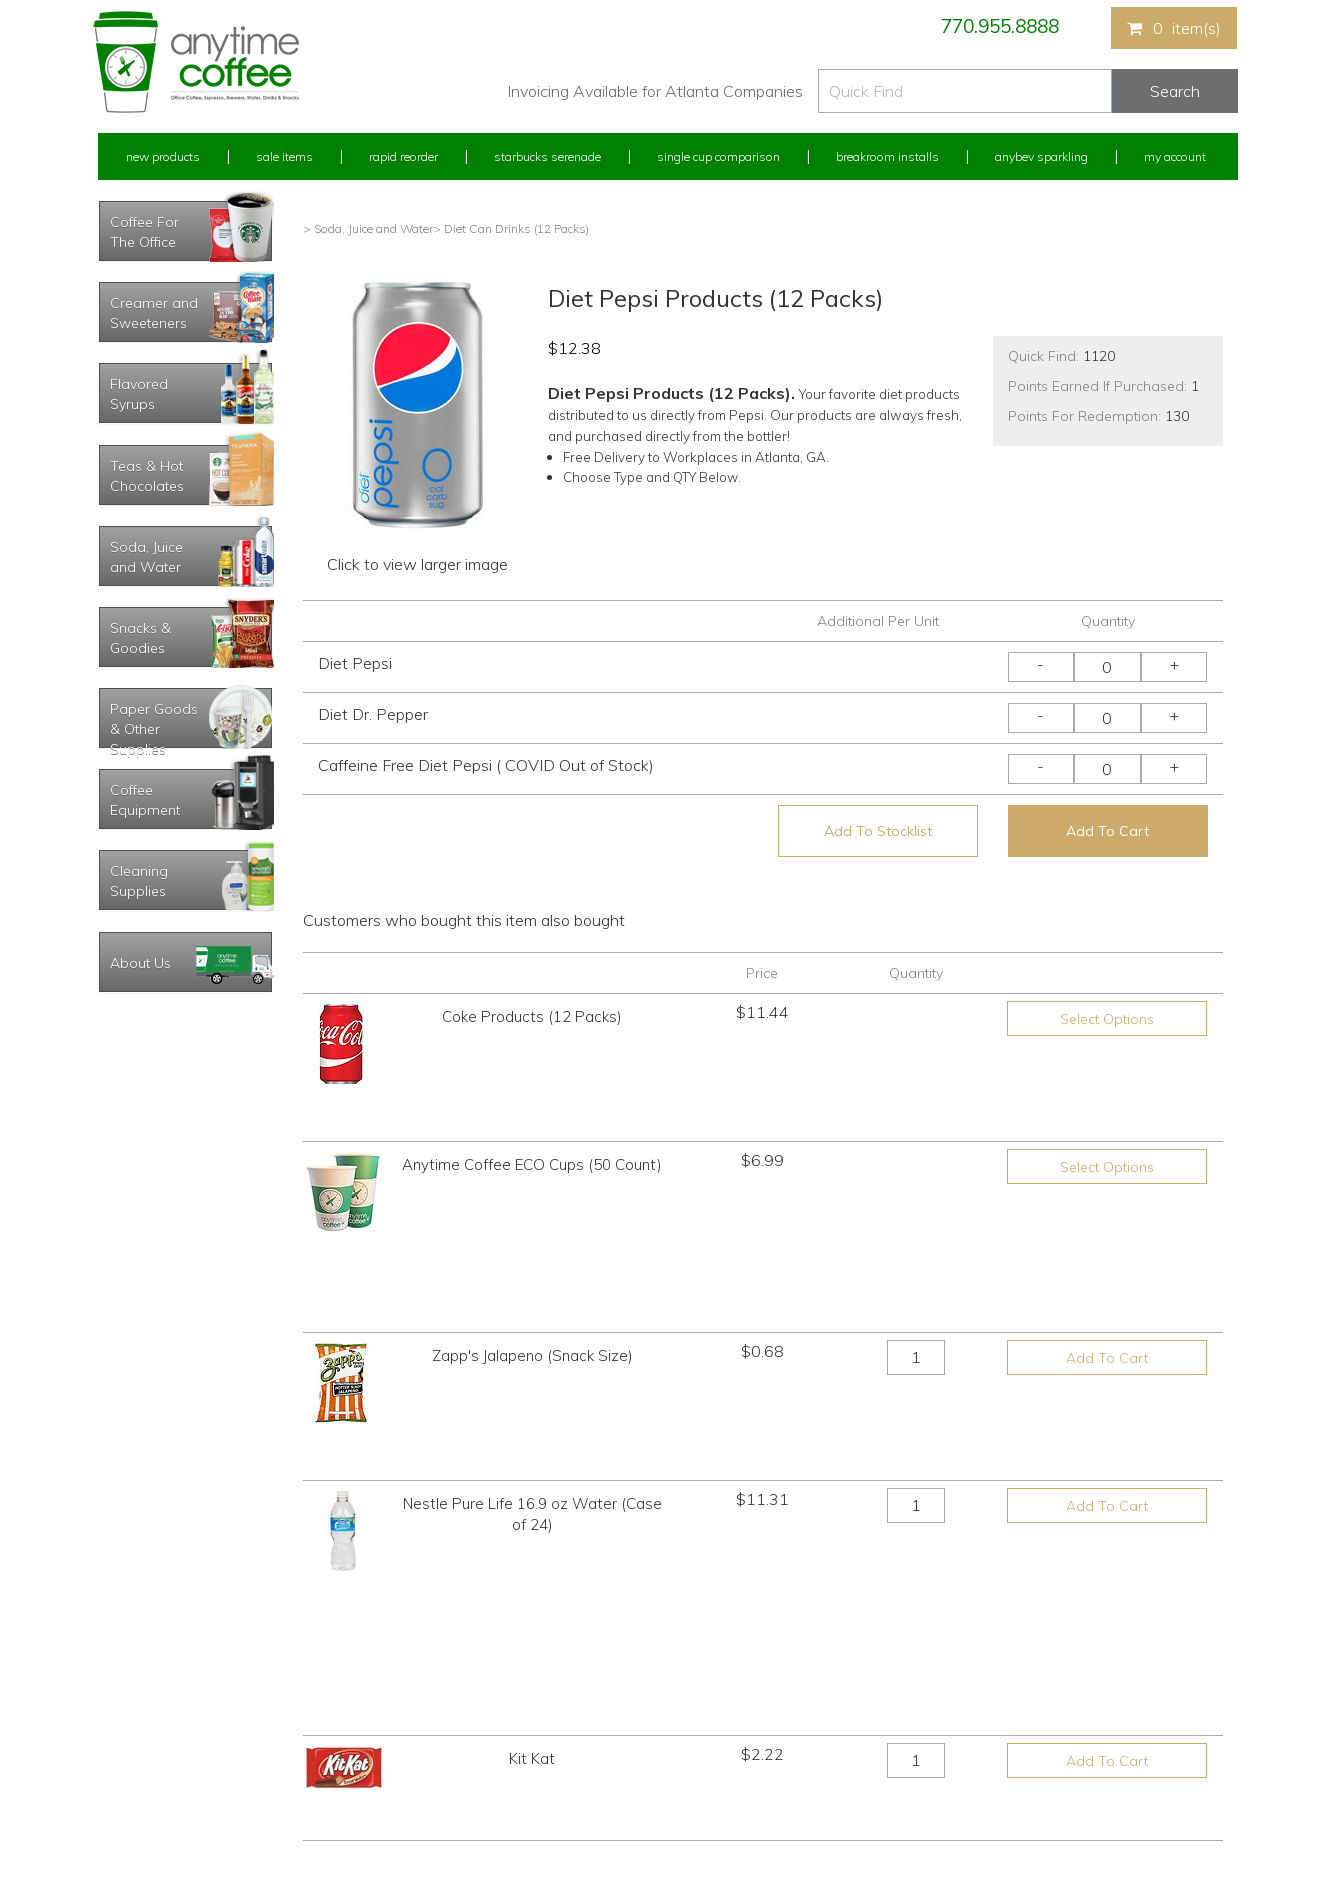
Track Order (129, 1801)
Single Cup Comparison (718, 156)
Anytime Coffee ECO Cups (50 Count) (532, 1117)
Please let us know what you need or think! (823, 1707)
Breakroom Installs (887, 156)
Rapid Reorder (403, 156)
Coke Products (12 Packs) (532, 1016)
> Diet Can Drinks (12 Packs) (511, 228)
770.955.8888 (1000, 26)
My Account (1175, 156)
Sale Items (284, 156)
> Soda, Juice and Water (368, 228)
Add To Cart (1107, 831)
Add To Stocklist (878, 831)
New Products (163, 156)
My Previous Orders (151, 1690)
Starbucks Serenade (547, 156)
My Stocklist (130, 1764)
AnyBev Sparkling (431, 1801)
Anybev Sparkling (1041, 156)
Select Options (1107, 1019)
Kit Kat (532, 1420)
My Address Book (146, 1727)
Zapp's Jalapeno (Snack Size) (532, 1218)
